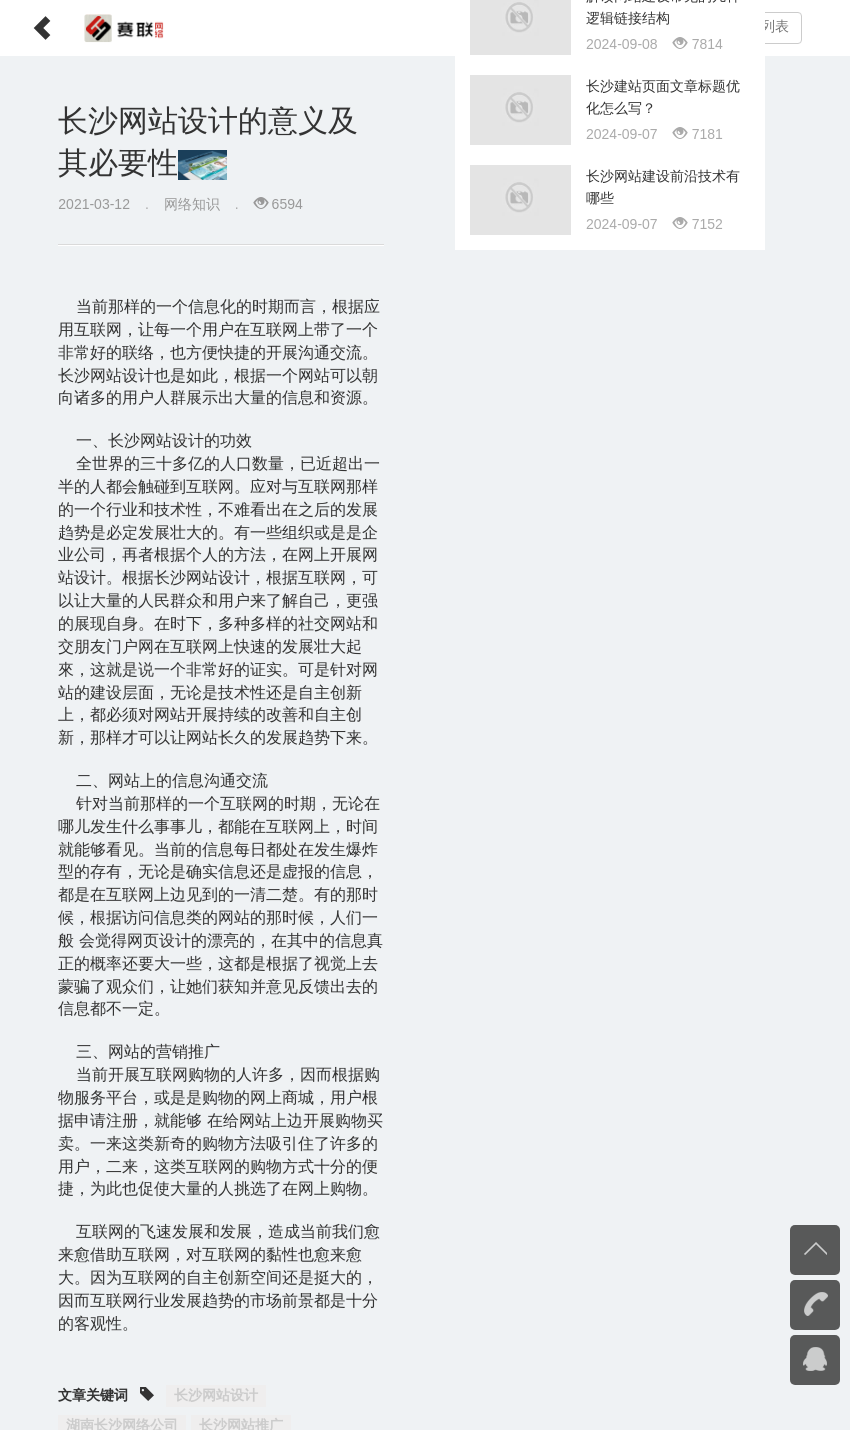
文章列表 (761, 26)
